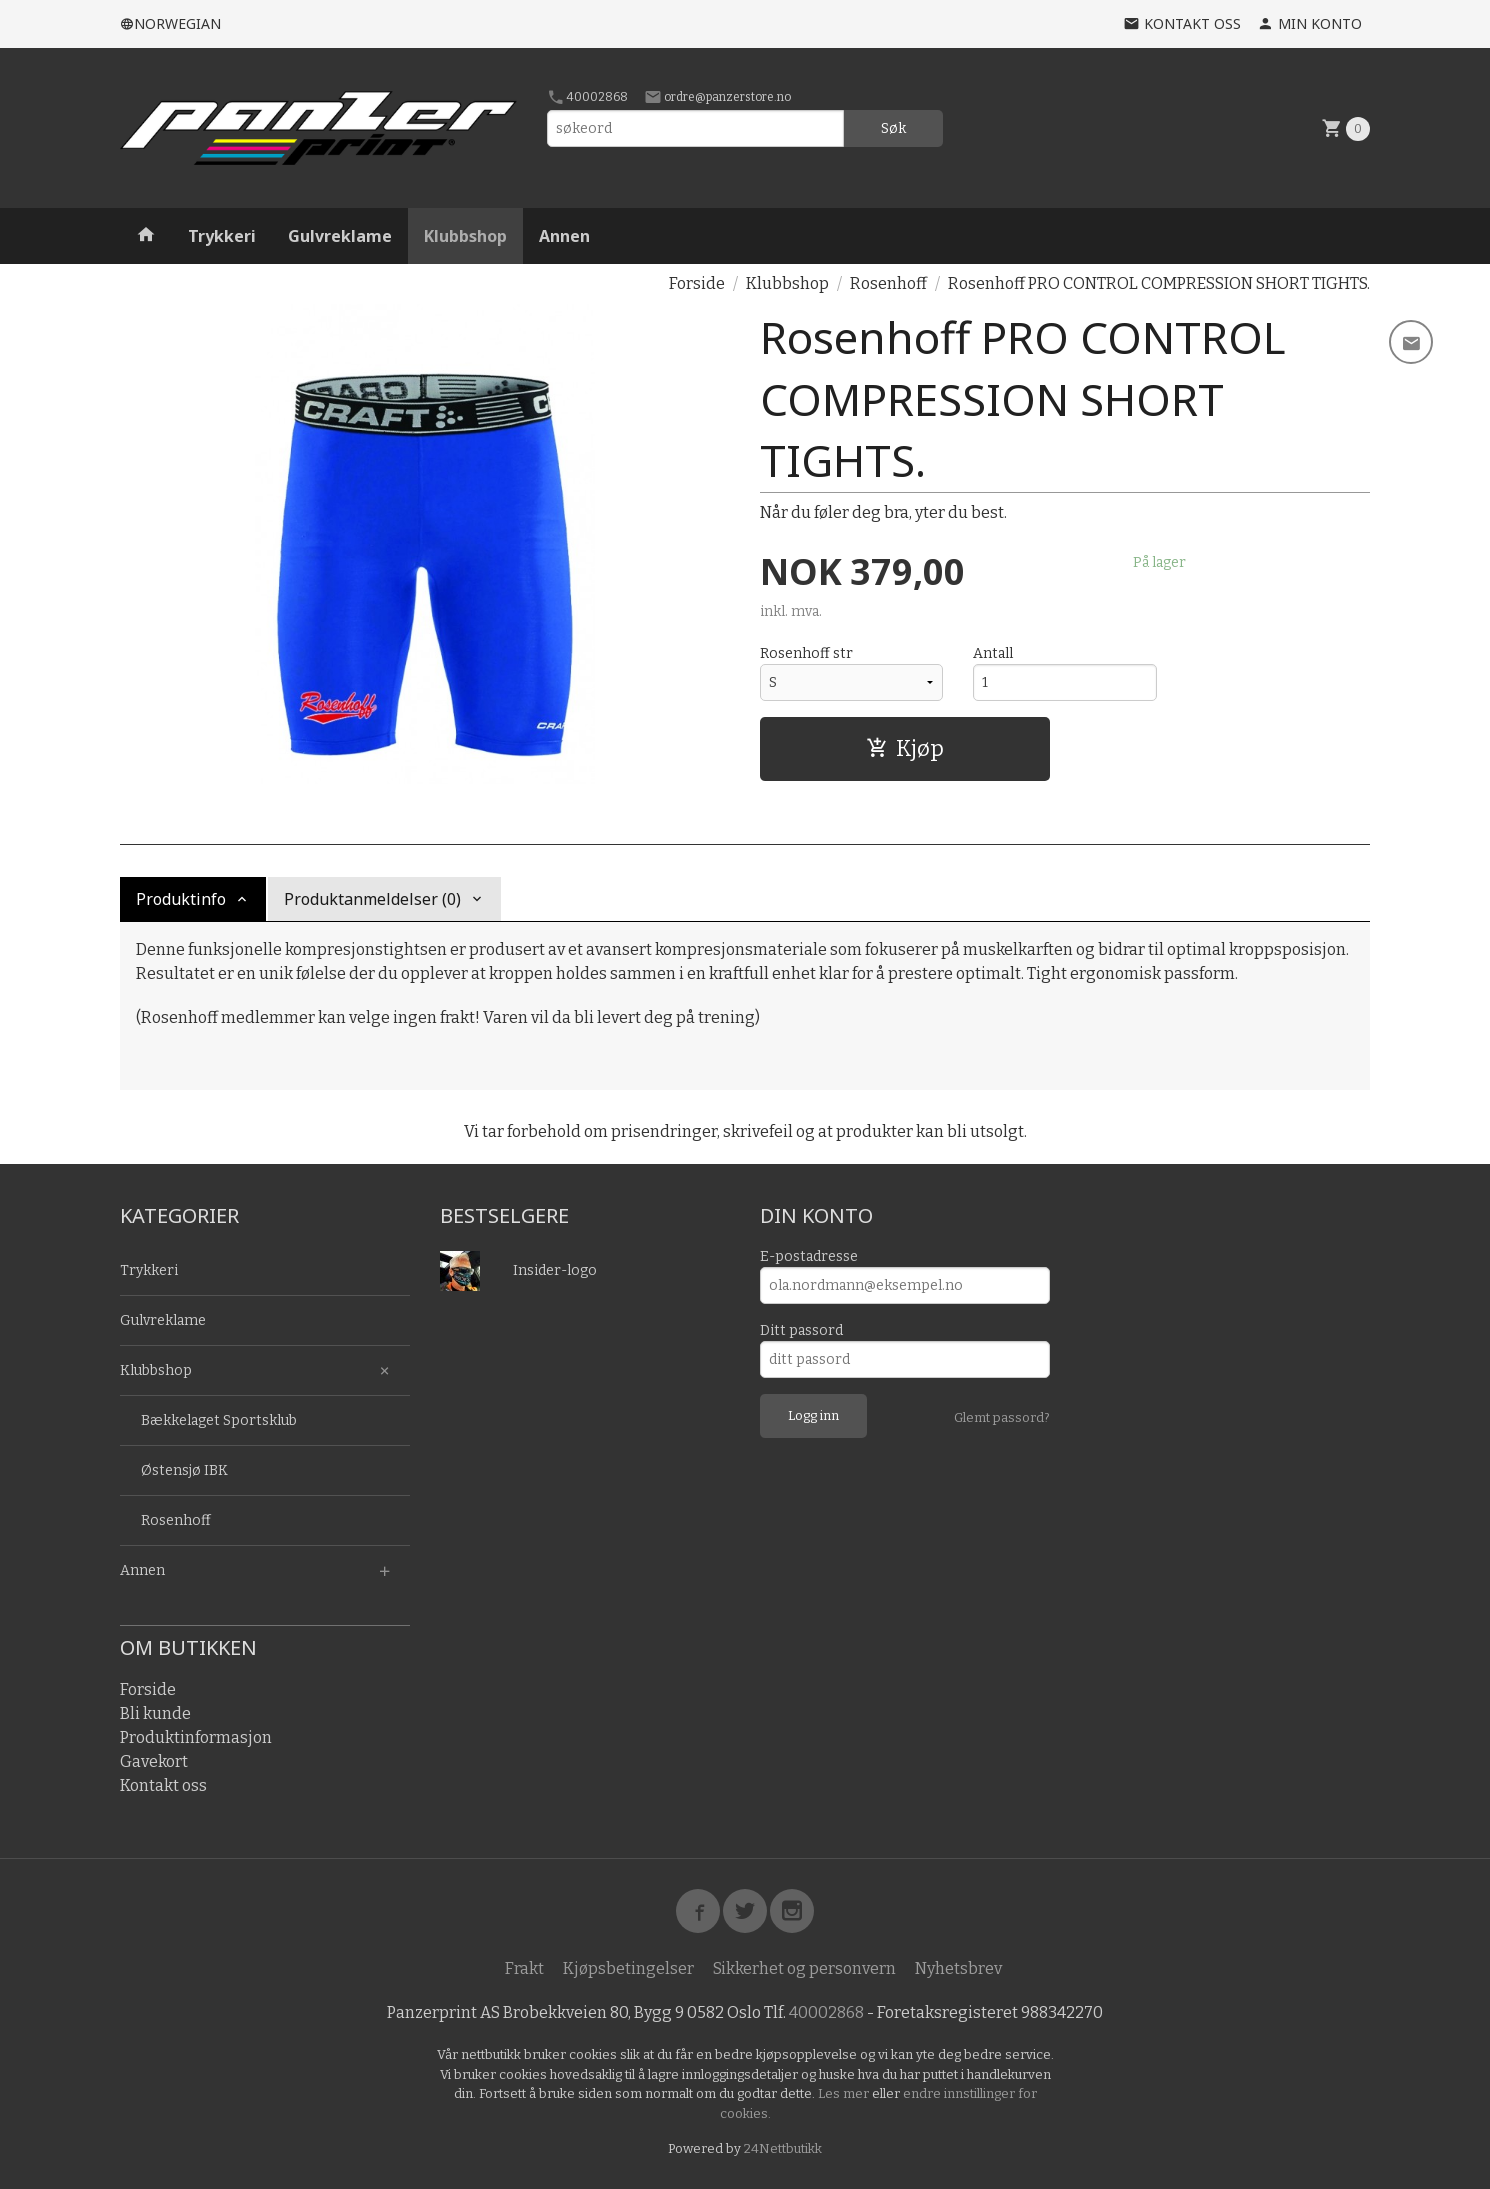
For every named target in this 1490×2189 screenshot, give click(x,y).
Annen (564, 236)
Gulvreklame (340, 236)
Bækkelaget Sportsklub (219, 1420)
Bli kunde (155, 1713)
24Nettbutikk (783, 2148)
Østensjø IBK (184, 1470)
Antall (993, 653)
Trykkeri (222, 236)
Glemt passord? (1002, 1417)
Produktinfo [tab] (181, 899)
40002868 (587, 97)
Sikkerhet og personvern (804, 1968)
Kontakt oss (163, 1785)
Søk (893, 128)
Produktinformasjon (196, 1737)
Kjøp (905, 748)
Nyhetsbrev (958, 1968)
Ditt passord (801, 1330)
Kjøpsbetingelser (628, 1968)
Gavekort (154, 1761)
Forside (697, 283)
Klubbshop (465, 236)
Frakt (524, 1968)
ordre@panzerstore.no (717, 97)
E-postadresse (809, 1256)
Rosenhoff (176, 1520)
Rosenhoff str (806, 653)
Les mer (845, 2093)
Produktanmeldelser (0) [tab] (372, 899)
